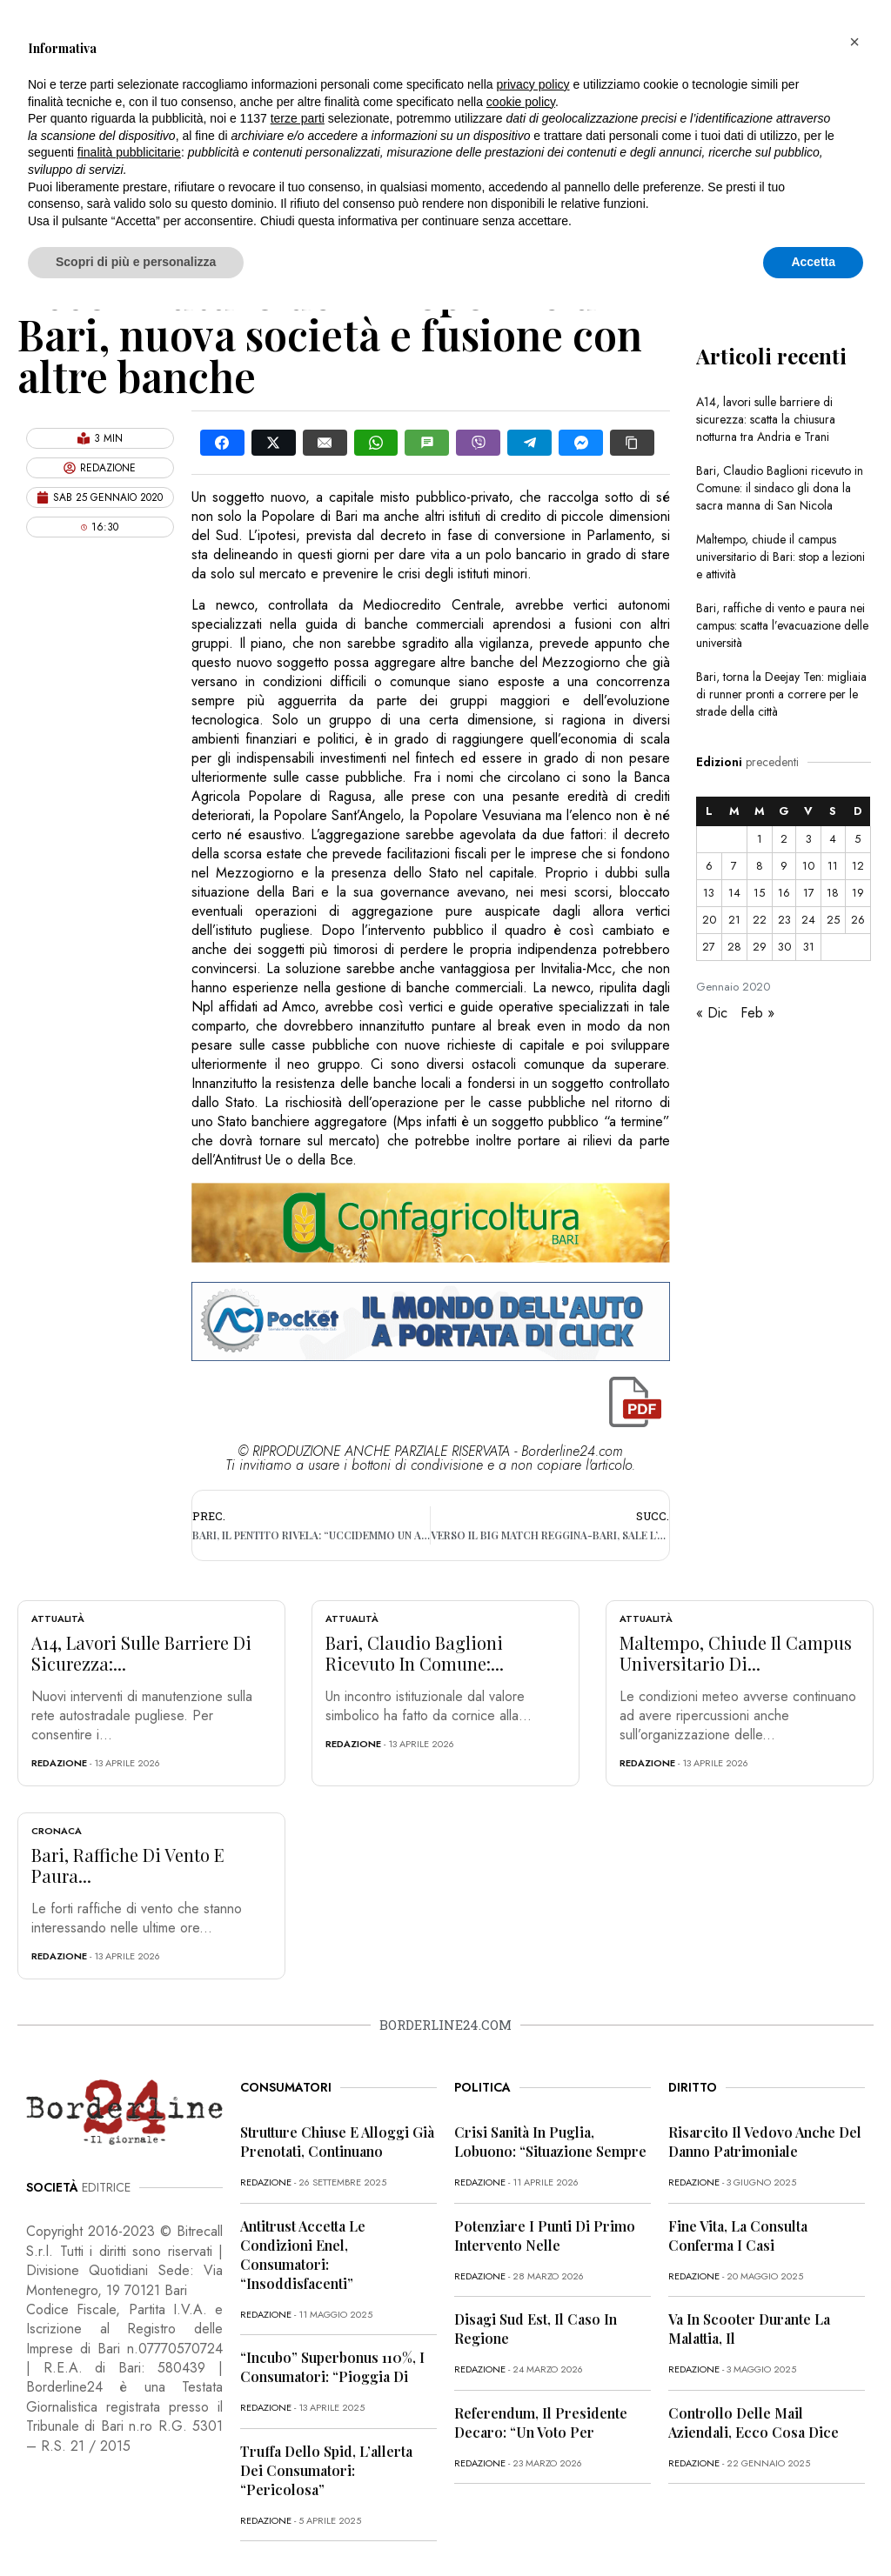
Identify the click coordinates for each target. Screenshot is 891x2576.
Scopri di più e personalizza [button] (136, 262)
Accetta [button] (813, 262)
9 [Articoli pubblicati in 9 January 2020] (783, 866)
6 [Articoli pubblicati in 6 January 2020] (709, 866)
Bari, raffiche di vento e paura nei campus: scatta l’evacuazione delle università (782, 625)
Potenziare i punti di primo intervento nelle (544, 2235)
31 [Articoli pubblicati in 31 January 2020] (808, 946)
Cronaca (56, 1831)
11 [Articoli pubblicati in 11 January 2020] (832, 866)
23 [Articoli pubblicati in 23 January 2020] (784, 919)
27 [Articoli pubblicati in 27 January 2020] (708, 946)
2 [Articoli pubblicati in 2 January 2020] (783, 839)
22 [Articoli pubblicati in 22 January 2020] (760, 919)
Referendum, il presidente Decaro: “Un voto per (540, 2422)
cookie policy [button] (520, 102)
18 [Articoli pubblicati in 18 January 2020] (833, 892)
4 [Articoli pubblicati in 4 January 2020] (832, 839)
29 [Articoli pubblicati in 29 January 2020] (760, 946)
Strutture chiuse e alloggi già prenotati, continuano (337, 2141)
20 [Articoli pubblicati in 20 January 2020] (709, 919)
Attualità (57, 1618)
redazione (59, 1763)
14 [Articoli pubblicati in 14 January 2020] (734, 892)
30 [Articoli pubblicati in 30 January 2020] (784, 946)
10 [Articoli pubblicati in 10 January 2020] (808, 866)
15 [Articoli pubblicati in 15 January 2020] (759, 892)
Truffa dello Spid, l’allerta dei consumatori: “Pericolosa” (326, 2470)
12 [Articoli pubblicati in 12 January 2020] (858, 866)
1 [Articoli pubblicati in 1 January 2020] (759, 839)
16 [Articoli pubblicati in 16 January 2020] (784, 892)
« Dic (711, 1013)
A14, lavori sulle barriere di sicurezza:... (141, 1653)
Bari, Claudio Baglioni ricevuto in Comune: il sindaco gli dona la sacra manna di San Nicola (779, 488)
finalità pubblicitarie (129, 152)
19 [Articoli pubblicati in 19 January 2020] (858, 892)
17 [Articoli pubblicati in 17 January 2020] (808, 892)
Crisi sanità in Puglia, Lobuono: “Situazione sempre (550, 2141)
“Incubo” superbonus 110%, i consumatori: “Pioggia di (332, 2367)
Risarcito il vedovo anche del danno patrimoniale (764, 2141)
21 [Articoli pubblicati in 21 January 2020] (734, 919)
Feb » (757, 1013)
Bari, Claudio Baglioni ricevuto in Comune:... (414, 1653)
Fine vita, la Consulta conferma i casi (737, 2235)
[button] (854, 42)
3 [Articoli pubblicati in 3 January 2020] (809, 839)
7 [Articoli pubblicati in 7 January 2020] (734, 866)
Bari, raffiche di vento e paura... (127, 1865)
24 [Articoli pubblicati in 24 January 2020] (808, 919)
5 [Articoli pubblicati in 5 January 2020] (857, 839)
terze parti (298, 118)
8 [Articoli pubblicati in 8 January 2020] (759, 866)
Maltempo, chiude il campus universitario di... (736, 1653)
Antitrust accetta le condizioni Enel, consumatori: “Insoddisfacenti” (302, 2254)
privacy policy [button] (533, 84)
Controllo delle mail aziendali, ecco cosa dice (753, 2422)
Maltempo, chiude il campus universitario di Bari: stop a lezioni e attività (780, 557)
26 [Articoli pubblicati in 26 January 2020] (858, 919)
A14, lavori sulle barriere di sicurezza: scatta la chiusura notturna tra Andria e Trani (765, 419)
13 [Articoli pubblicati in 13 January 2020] (708, 892)
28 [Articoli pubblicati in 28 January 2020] (734, 946)
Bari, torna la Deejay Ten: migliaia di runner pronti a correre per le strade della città (781, 694)
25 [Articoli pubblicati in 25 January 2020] (833, 919)
